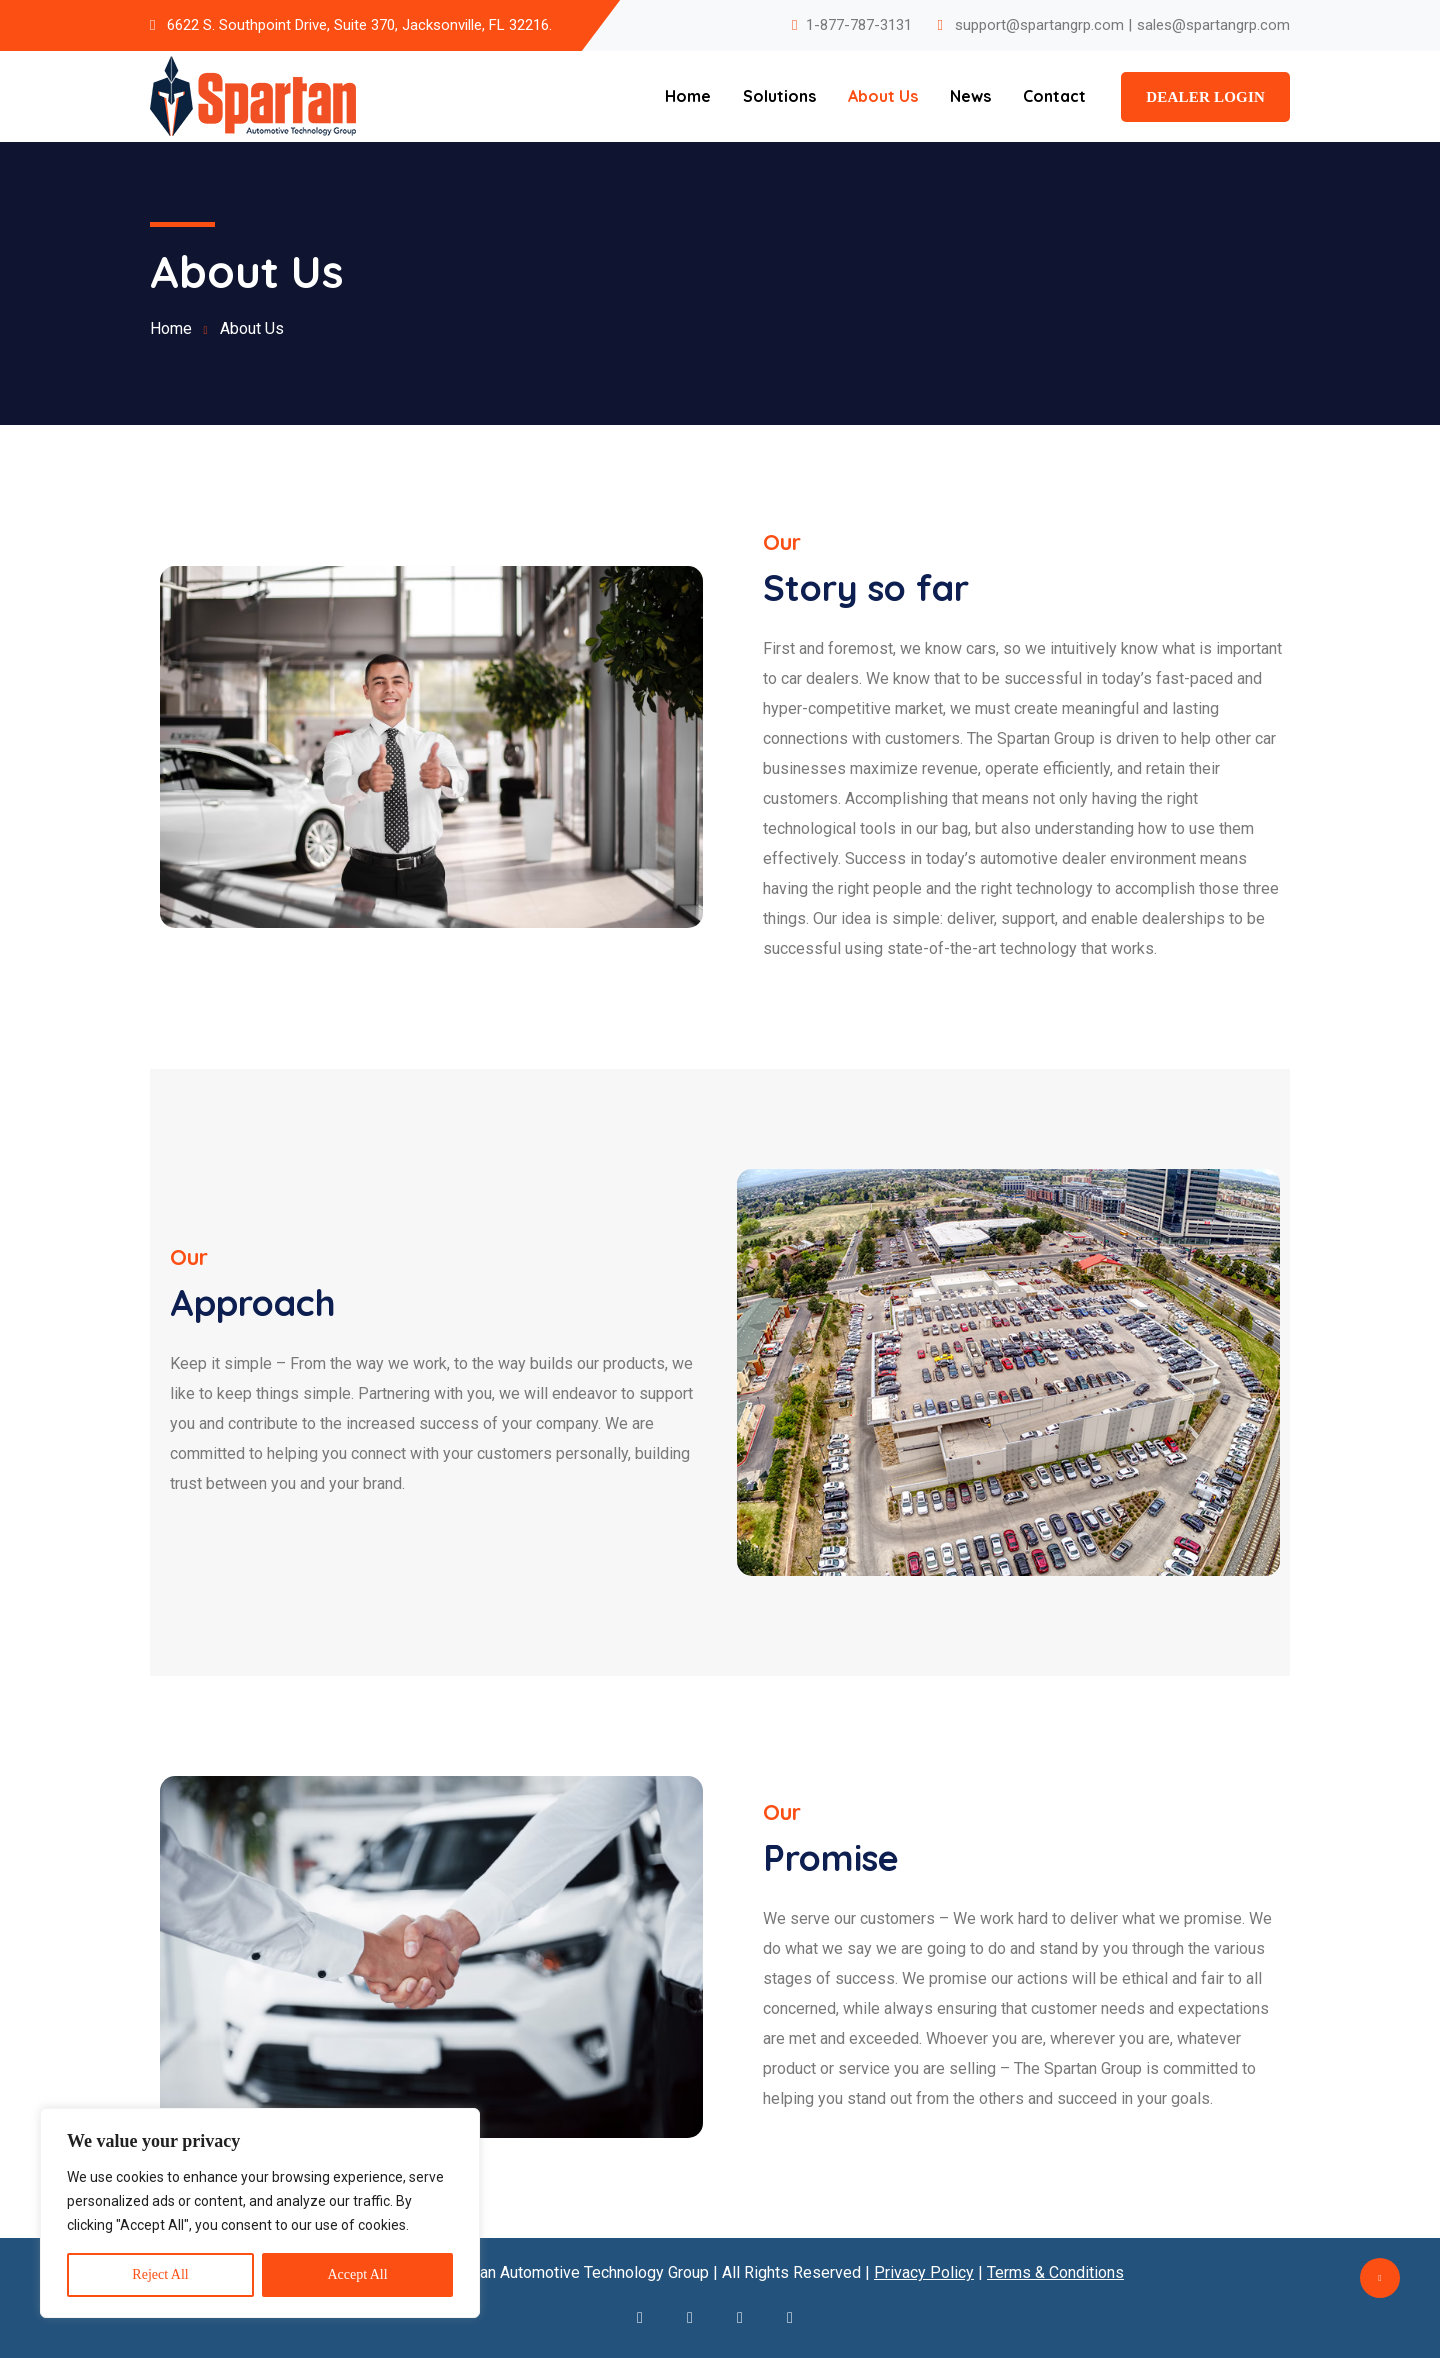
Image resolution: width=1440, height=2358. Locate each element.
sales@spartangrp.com (1213, 25)
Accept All (357, 2274)
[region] (260, 2213)
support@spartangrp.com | (1043, 25)
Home (688, 96)
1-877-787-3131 (859, 25)
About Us (883, 96)
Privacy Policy (924, 2272)
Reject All (160, 2274)
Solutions (779, 96)
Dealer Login (1205, 97)
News (970, 96)
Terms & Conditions (1055, 2272)
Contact (1054, 96)
